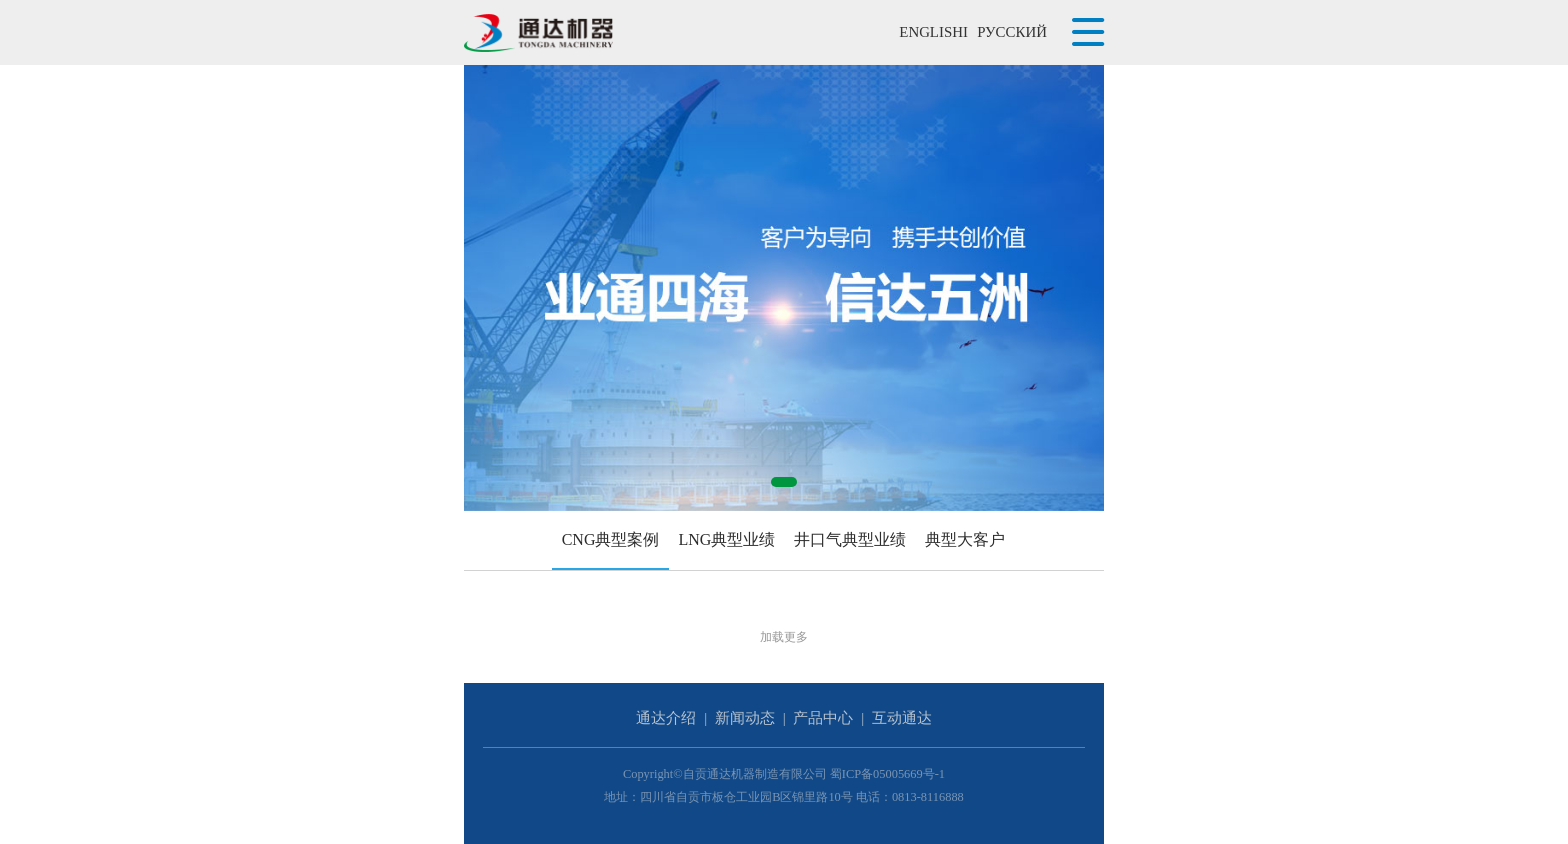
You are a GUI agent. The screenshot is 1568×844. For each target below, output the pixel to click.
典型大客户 (965, 539)
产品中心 (823, 718)
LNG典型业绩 (726, 539)
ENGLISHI (933, 32)
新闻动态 (745, 718)
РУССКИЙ (1012, 32)
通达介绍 (666, 718)
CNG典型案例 (611, 539)
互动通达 (902, 718)
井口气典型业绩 (850, 539)
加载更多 (784, 637)
